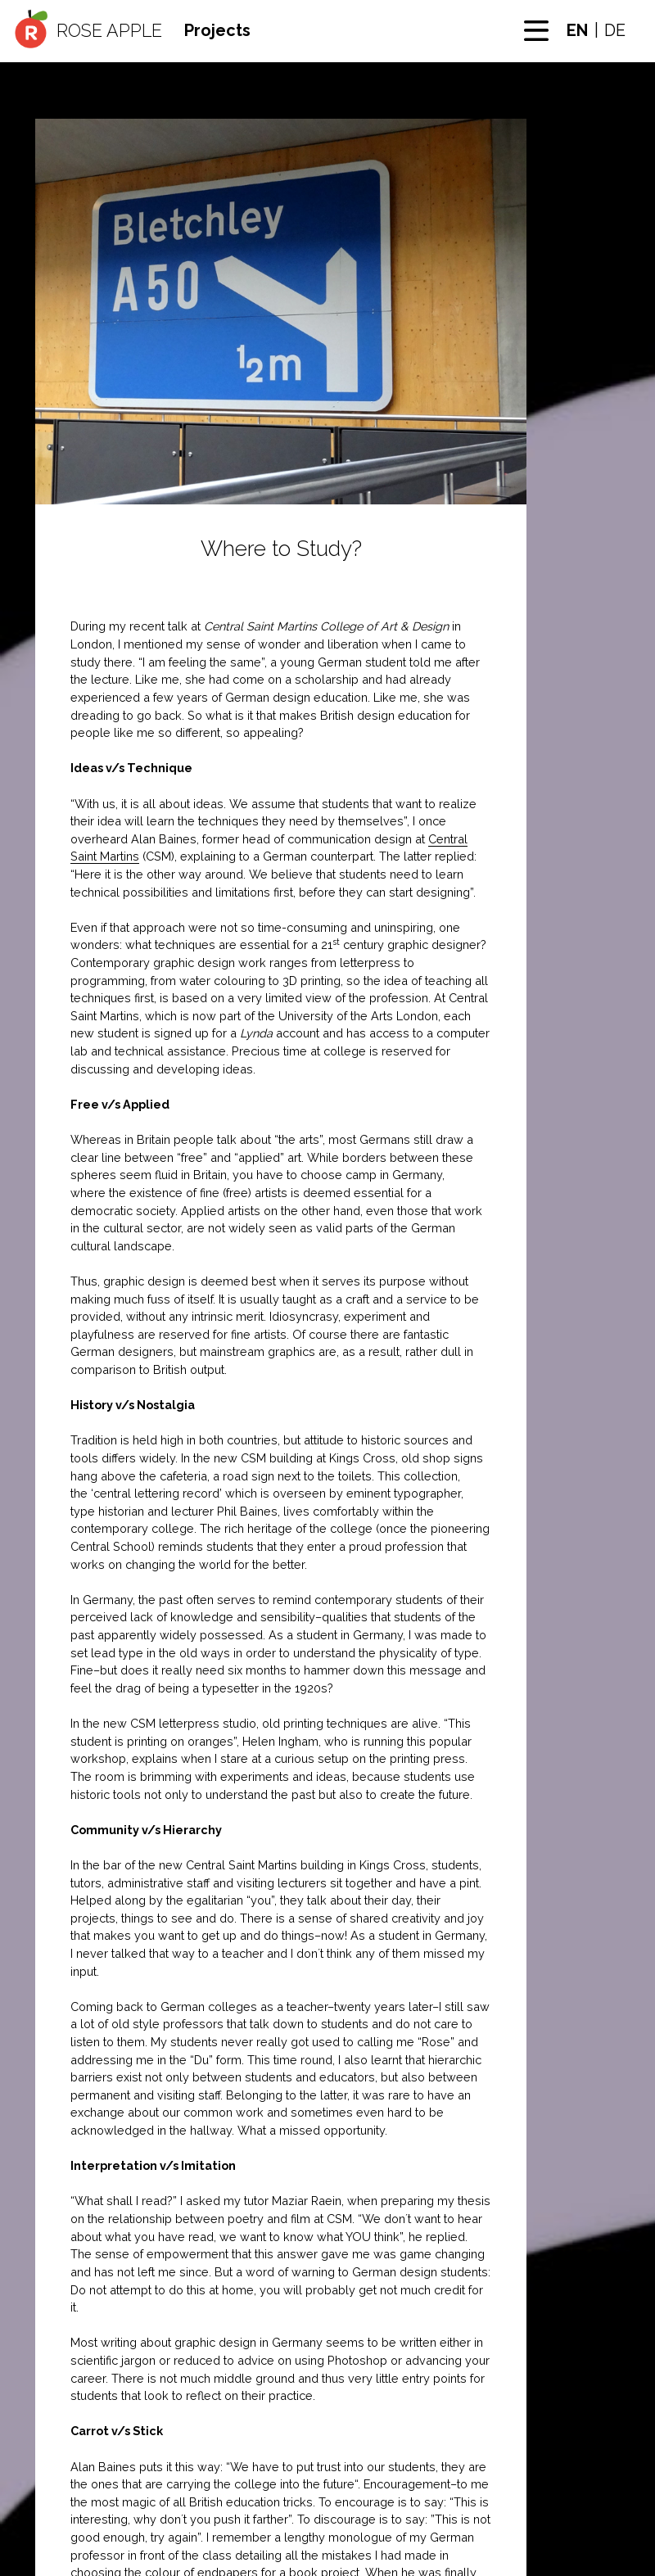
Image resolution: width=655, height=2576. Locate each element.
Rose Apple (109, 30)
